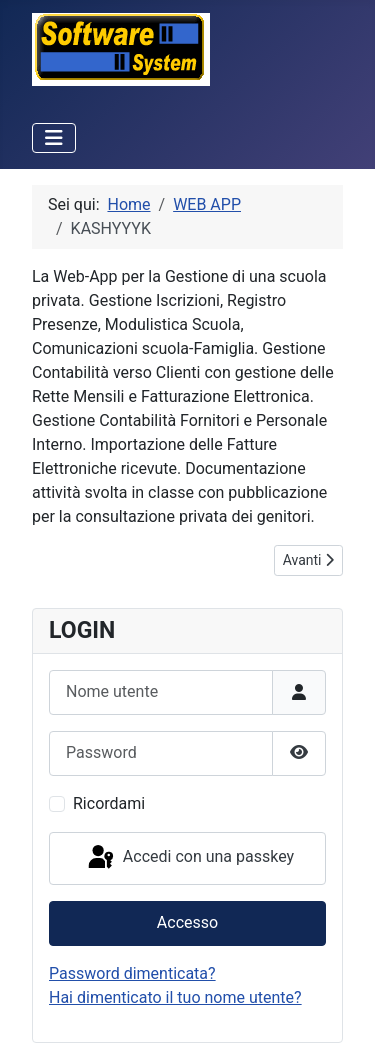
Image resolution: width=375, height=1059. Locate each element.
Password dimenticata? (132, 973)
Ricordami (109, 803)
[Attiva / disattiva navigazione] (54, 138)
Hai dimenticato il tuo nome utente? (175, 997)
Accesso (187, 922)
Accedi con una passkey (189, 858)
